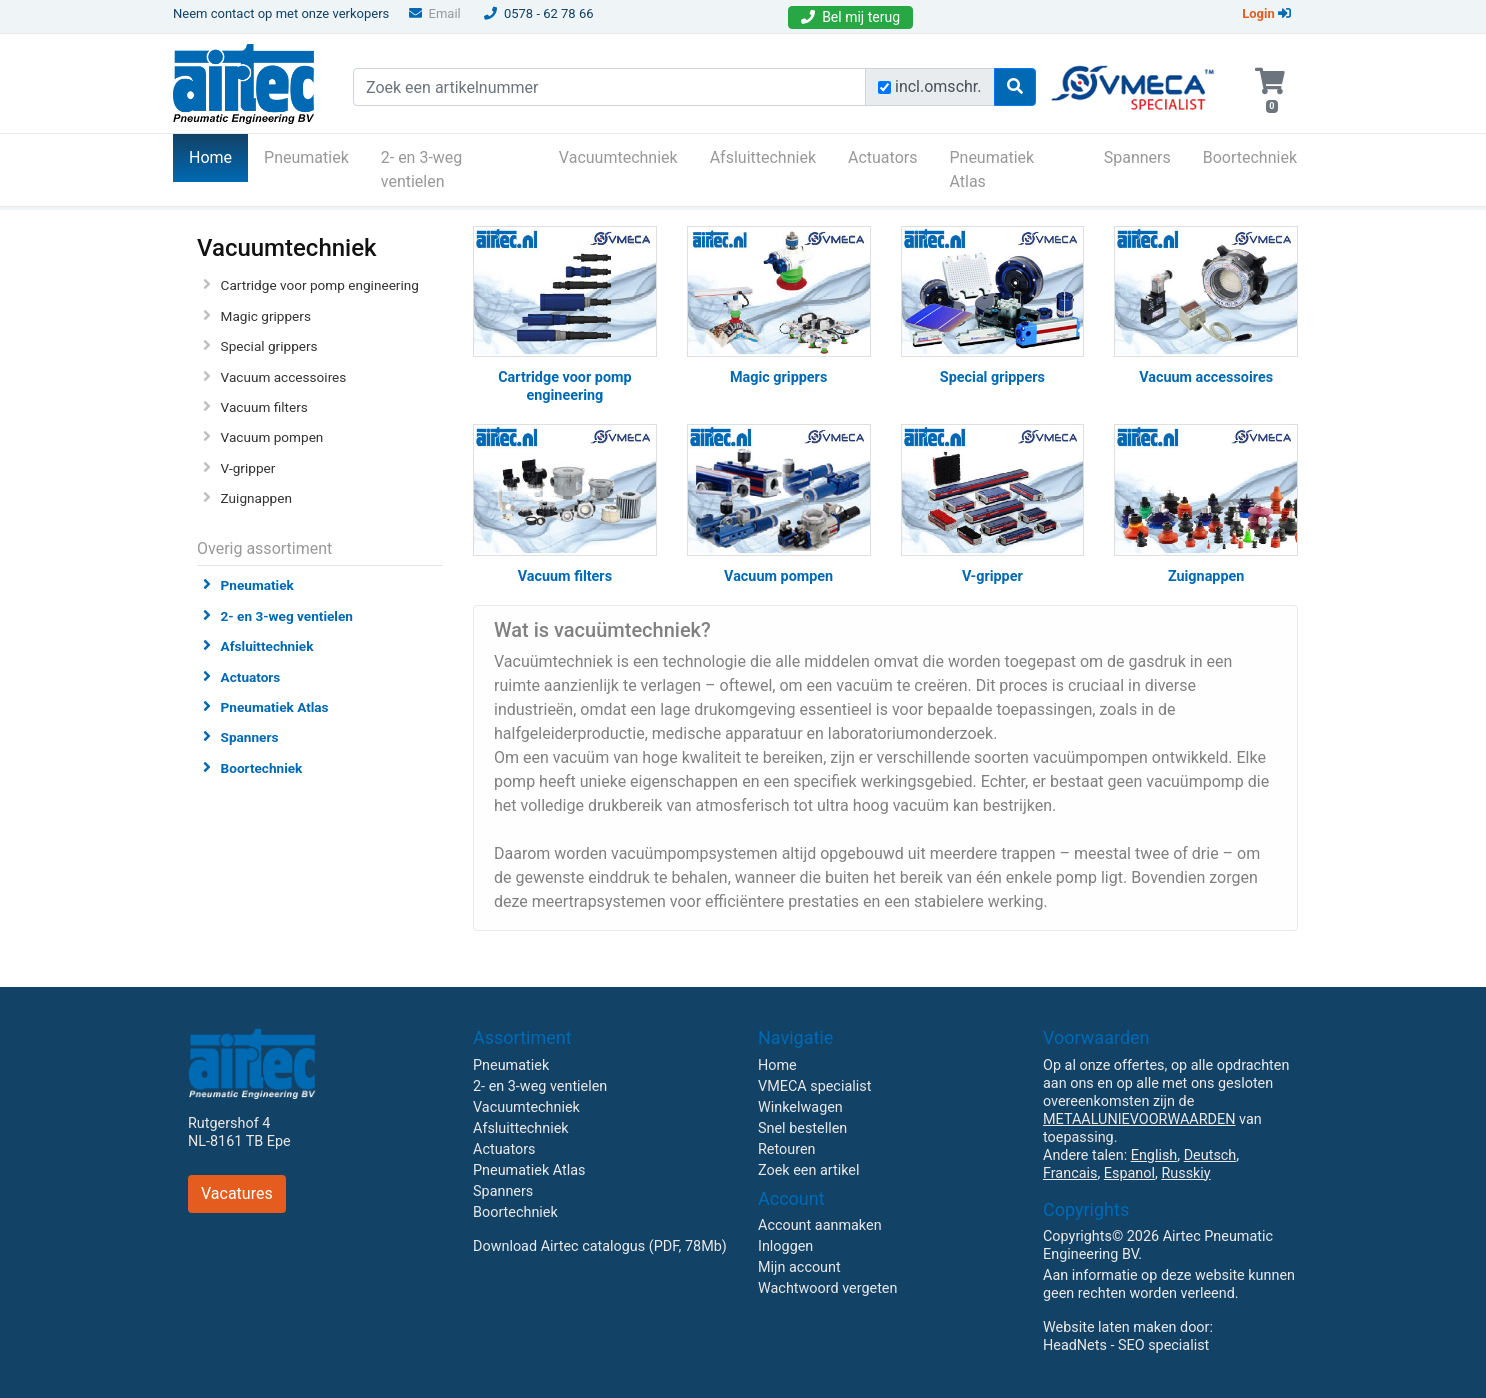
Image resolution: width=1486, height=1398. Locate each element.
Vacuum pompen (272, 437)
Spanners (1137, 157)
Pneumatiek (306, 157)
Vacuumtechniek (618, 157)
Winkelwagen (800, 1107)
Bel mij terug (850, 17)
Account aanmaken (820, 1225)
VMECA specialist (814, 1086)
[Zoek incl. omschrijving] (884, 87)
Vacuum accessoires (284, 377)
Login (1266, 13)
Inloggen (785, 1246)
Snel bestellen (802, 1128)
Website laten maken (1109, 1327)
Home (218, 156)
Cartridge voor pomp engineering (320, 285)
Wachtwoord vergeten (827, 1288)
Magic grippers (266, 316)
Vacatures (237, 1193)
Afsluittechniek (763, 157)
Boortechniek (1250, 157)
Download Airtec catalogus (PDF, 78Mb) (600, 1246)
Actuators (882, 157)
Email (435, 13)
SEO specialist (1163, 1345)
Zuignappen (256, 498)
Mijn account (799, 1267)
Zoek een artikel (809, 1170)
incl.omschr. (938, 86)
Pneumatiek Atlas (991, 169)
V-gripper (248, 468)
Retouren (787, 1149)
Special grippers (269, 346)
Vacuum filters (264, 407)
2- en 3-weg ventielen (422, 169)
